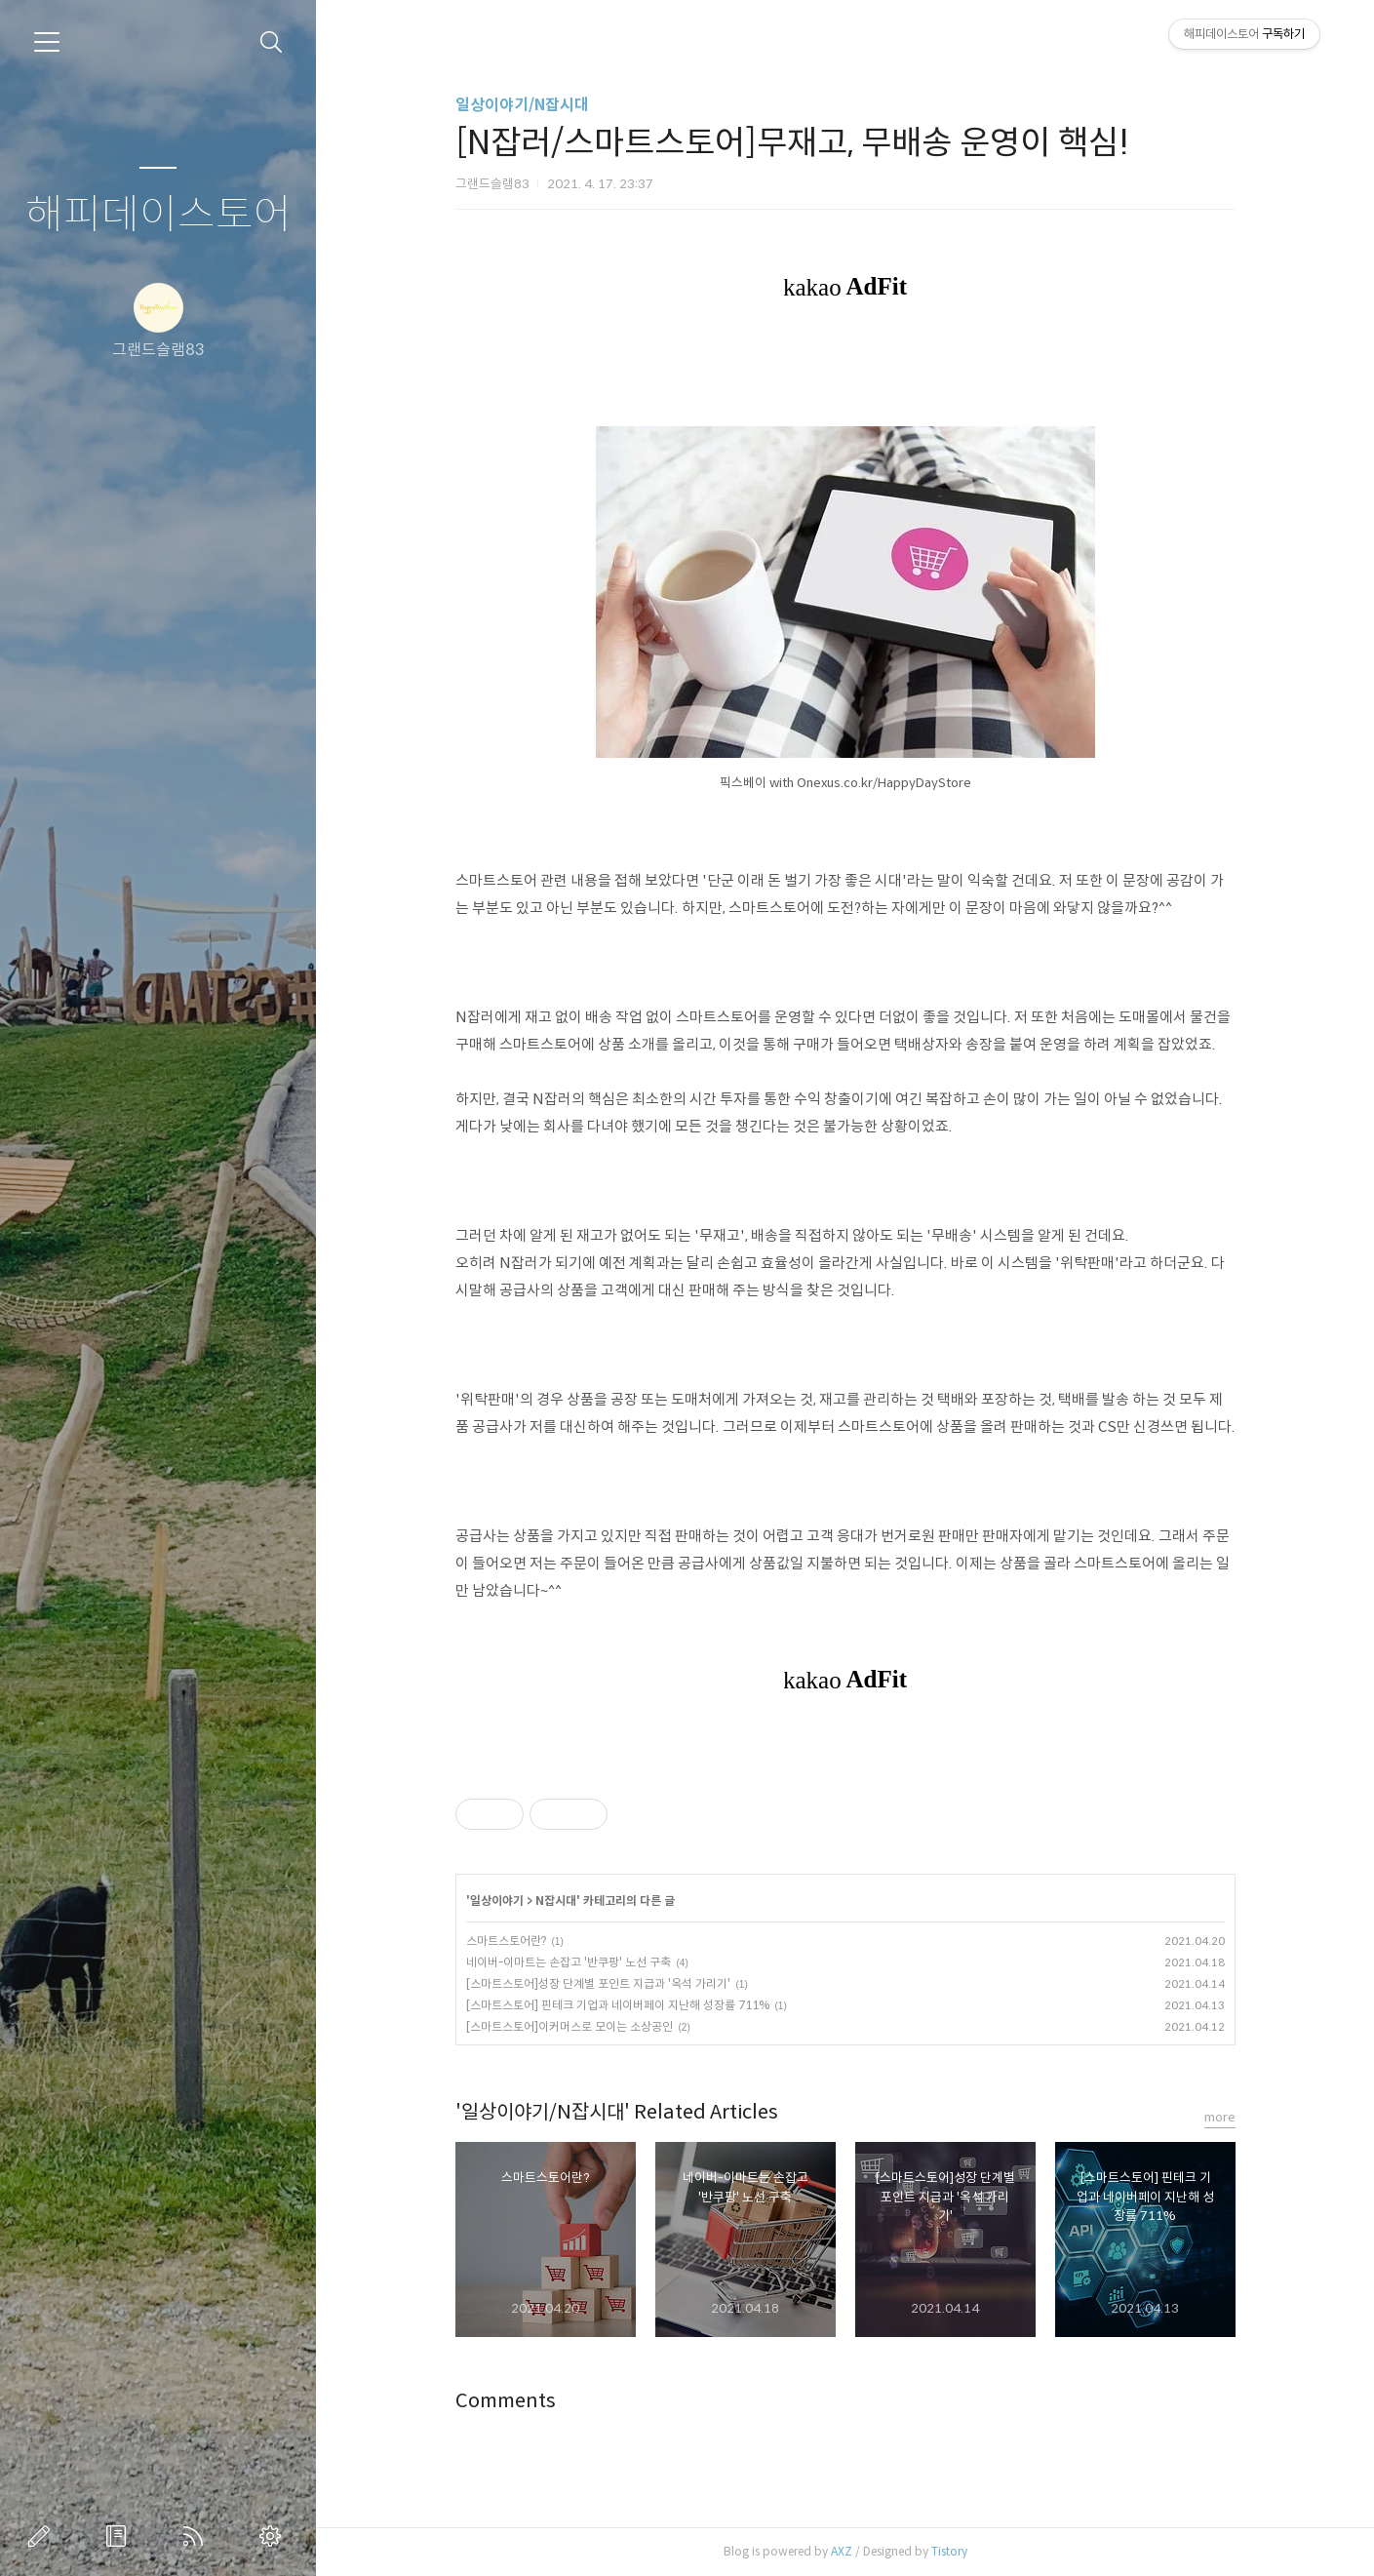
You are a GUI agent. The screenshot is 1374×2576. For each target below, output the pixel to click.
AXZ (841, 2551)
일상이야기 (497, 1900)
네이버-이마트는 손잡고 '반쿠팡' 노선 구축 (568, 1962)
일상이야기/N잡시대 (522, 105)
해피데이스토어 (158, 215)
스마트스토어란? (506, 1940)
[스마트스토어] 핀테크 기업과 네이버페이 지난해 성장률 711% (617, 2005)
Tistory (949, 2551)
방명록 (120, 2536)
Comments (505, 2401)
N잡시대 (555, 1900)
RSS (197, 2536)
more (1220, 2117)
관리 (274, 2536)
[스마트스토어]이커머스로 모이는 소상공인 (569, 2026)
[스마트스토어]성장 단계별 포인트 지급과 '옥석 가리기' (598, 1983)
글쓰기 (43, 2536)
